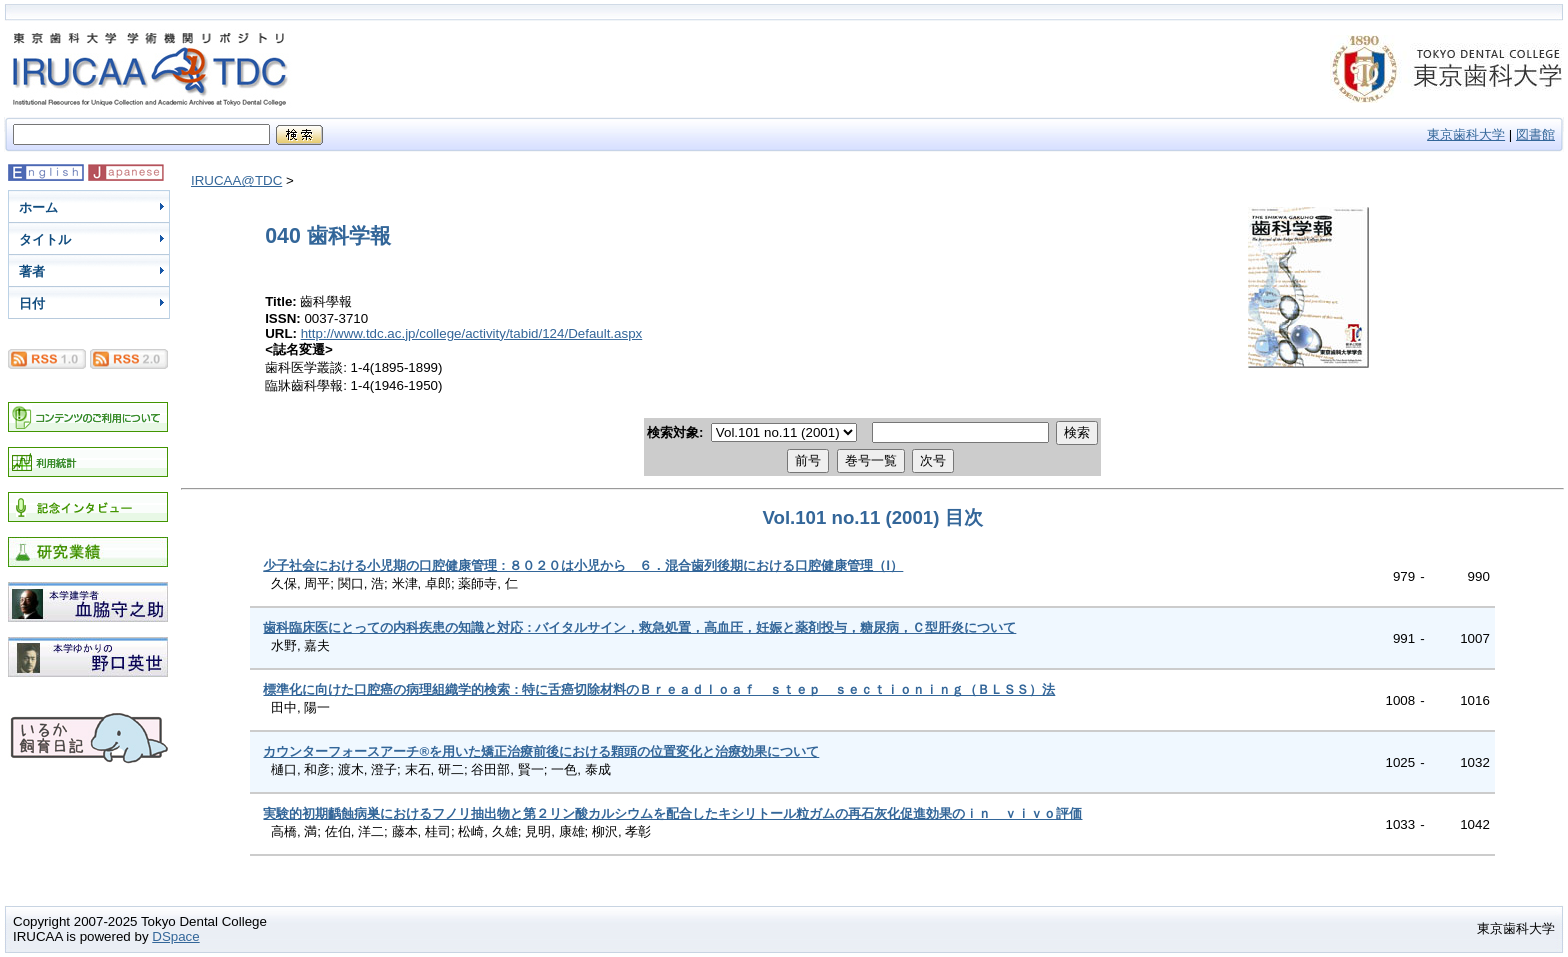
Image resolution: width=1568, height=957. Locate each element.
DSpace (175, 936)
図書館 (1535, 134)
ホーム (38, 207)
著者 (32, 271)
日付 (32, 303)
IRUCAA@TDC (236, 180)
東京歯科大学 (1466, 134)
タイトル (45, 239)
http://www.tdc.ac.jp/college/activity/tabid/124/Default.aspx (472, 333)
